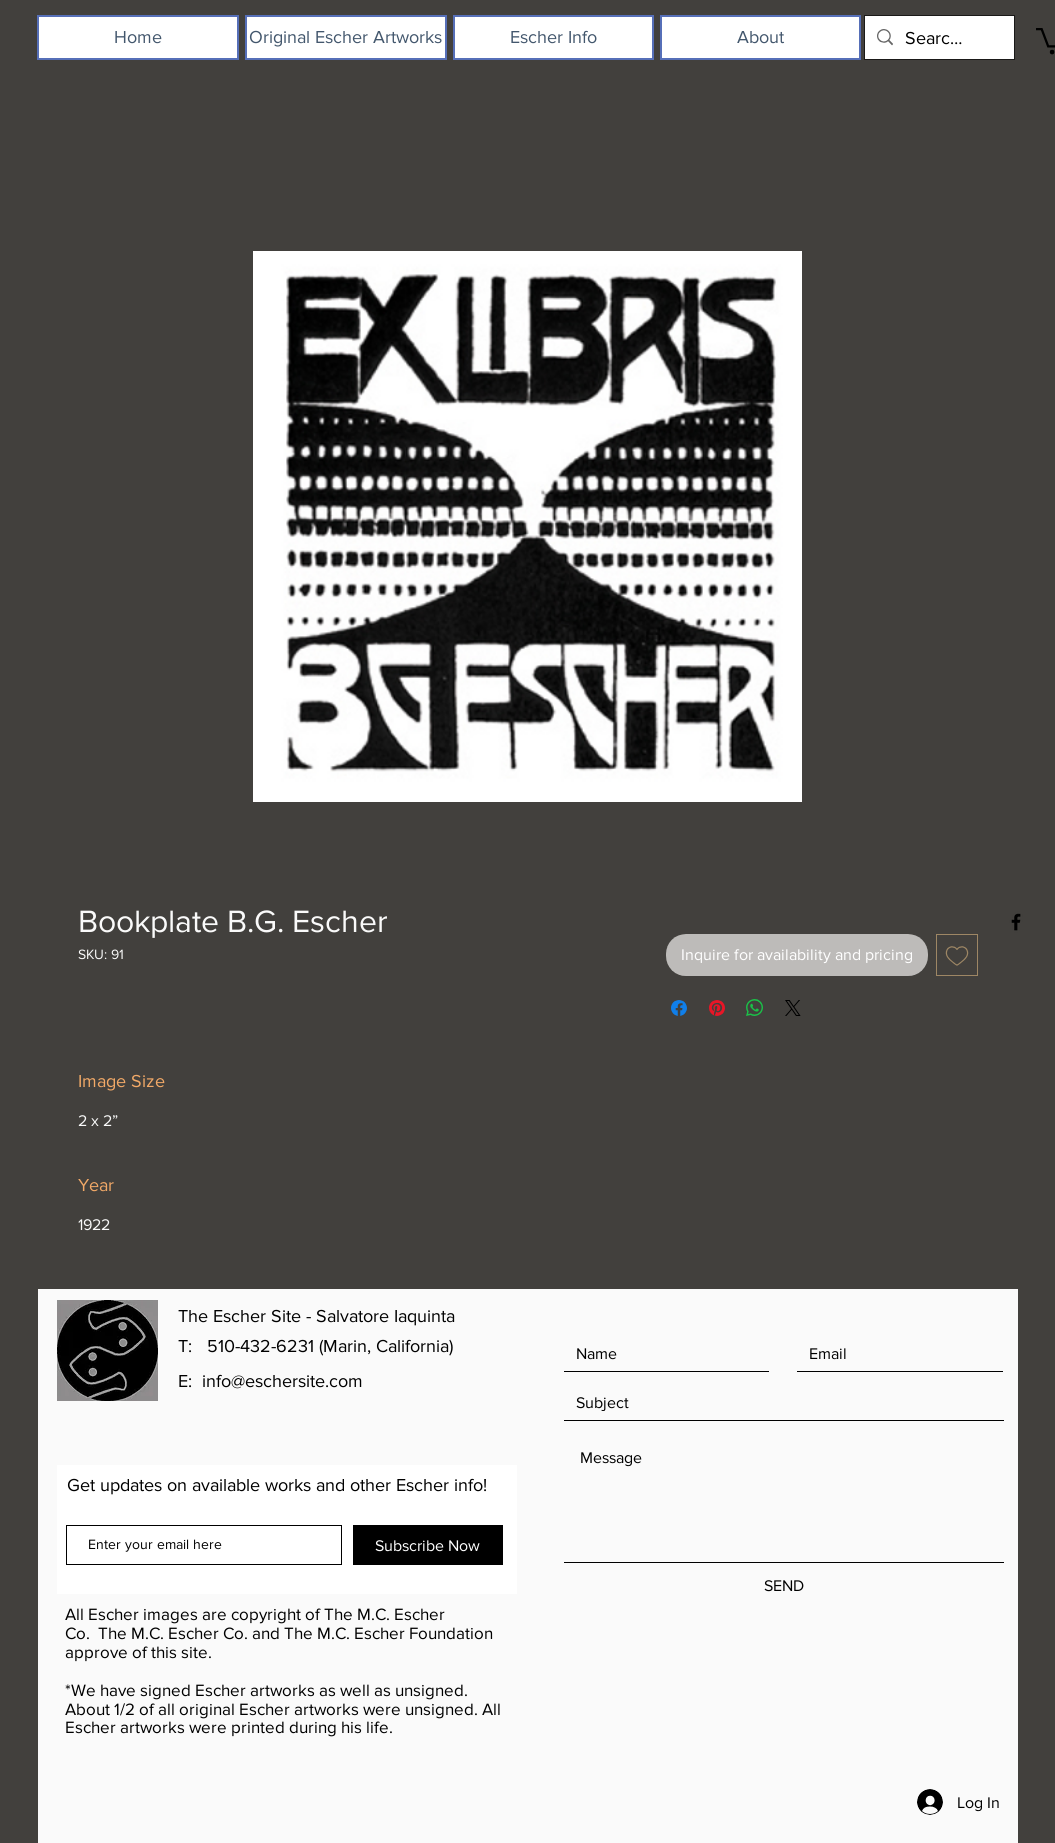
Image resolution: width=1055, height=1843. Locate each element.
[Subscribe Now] (428, 1545)
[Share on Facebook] (679, 1008)
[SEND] (784, 1586)
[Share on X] (793, 1008)
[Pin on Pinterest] (717, 1008)
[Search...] (938, 37)
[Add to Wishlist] (957, 955)
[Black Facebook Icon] (1016, 922)
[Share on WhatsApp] (755, 1008)
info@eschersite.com (282, 1381)
